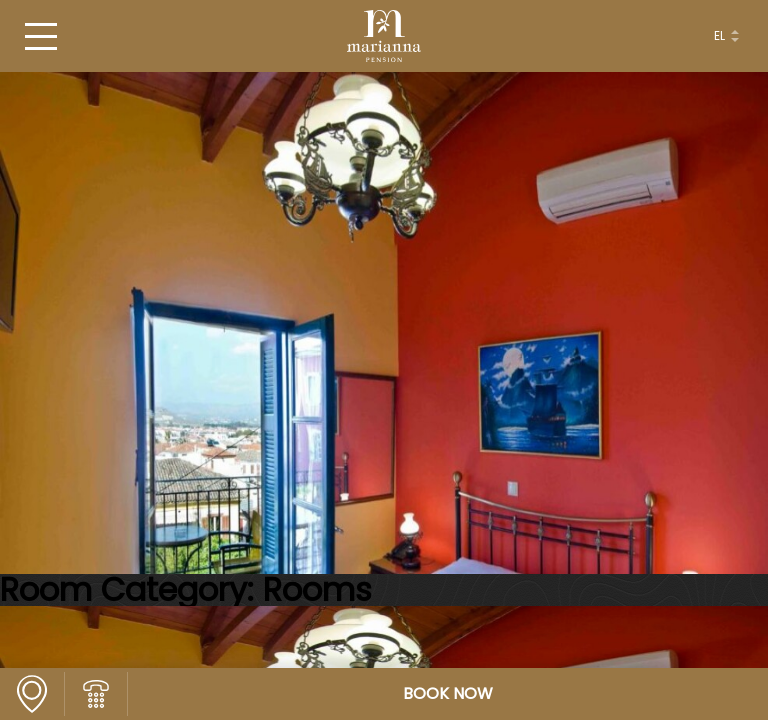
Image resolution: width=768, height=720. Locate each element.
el (719, 35)
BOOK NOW (448, 694)
